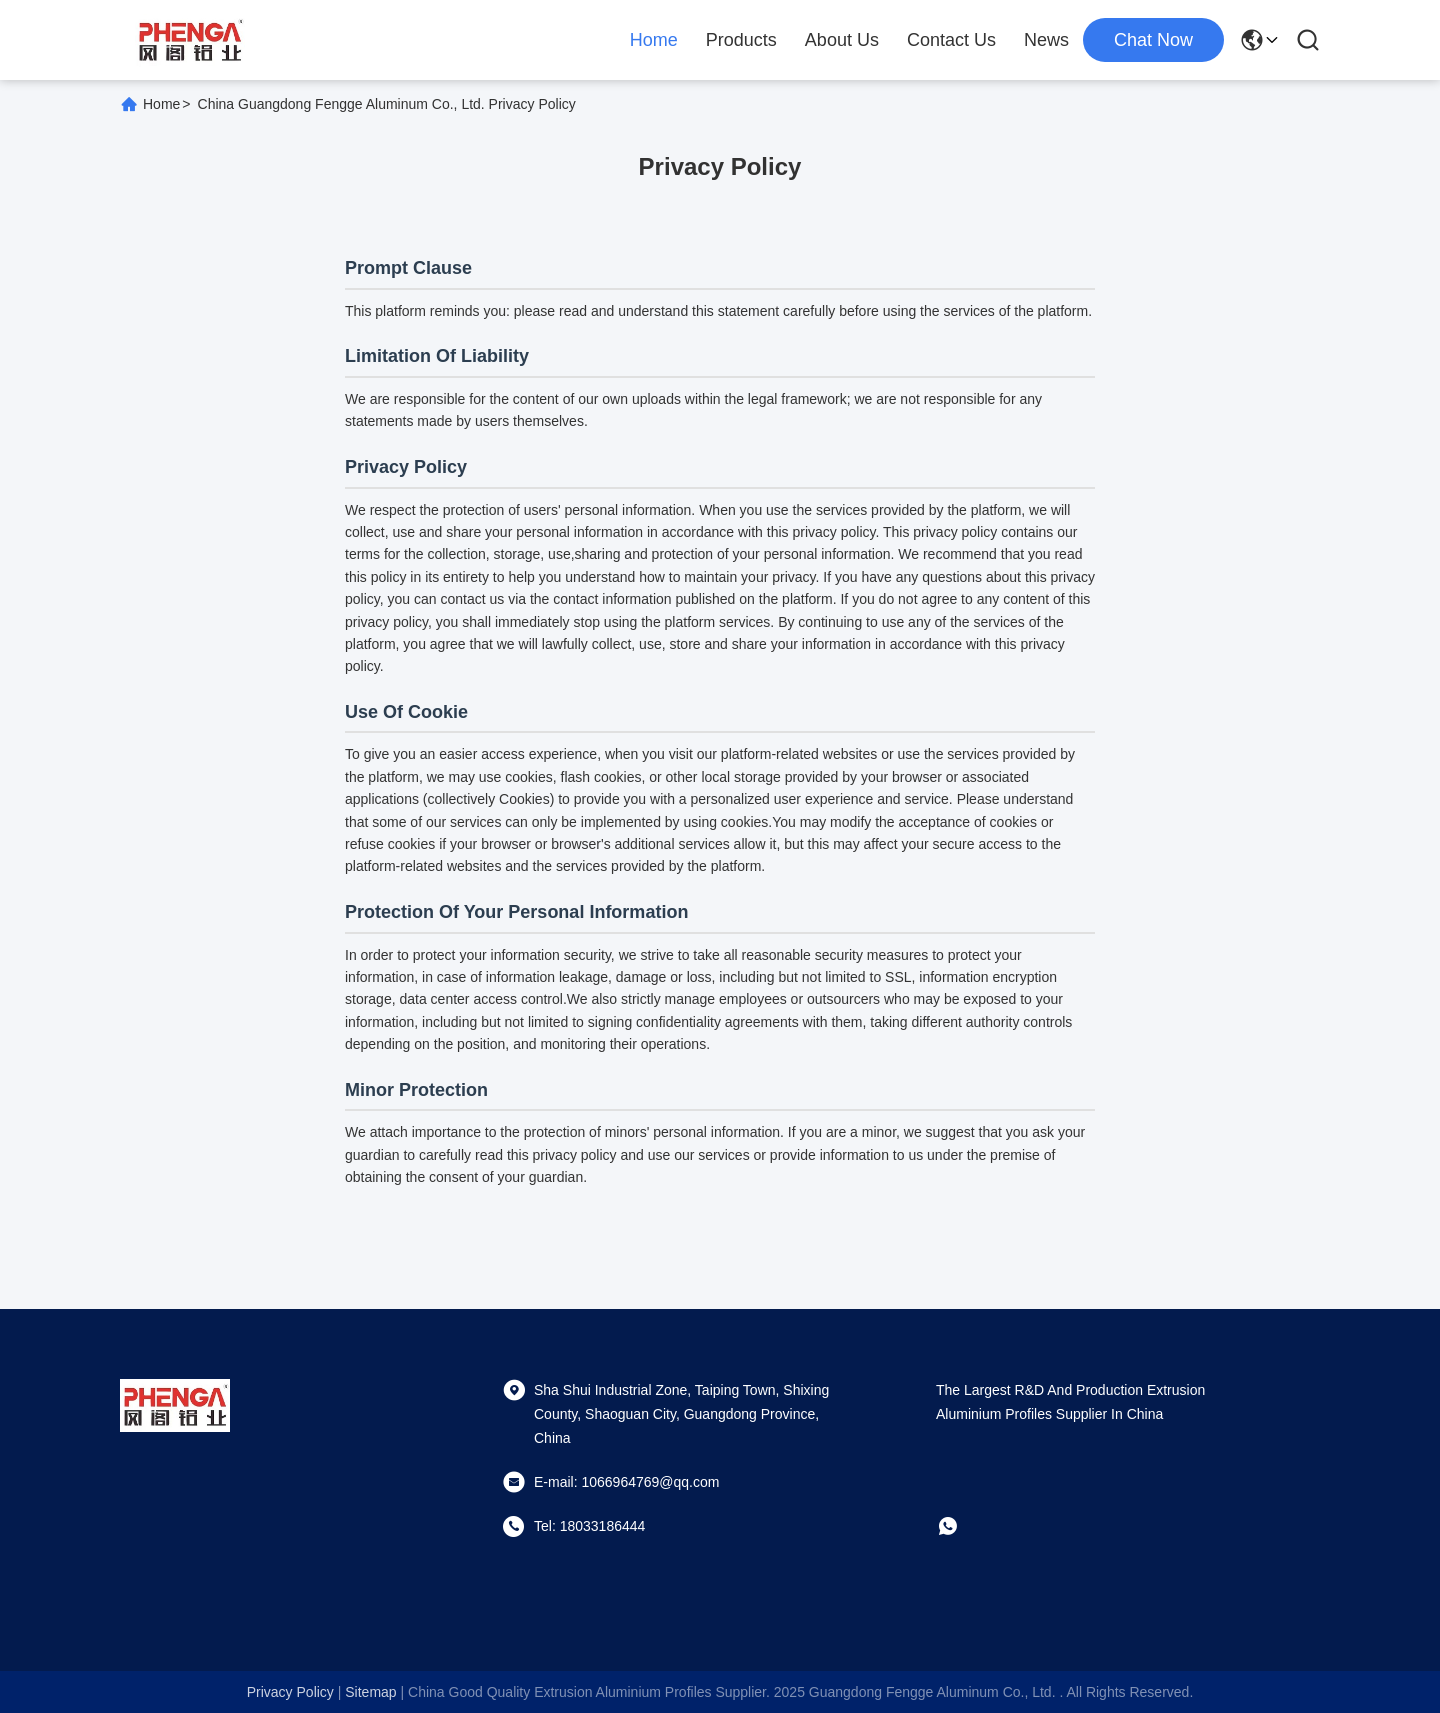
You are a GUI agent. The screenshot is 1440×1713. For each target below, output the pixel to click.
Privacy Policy (290, 1692)
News (1046, 40)
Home (654, 40)
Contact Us (951, 40)
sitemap (370, 1692)
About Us (842, 40)
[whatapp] (962, 1526)
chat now (1153, 40)
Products (741, 40)
